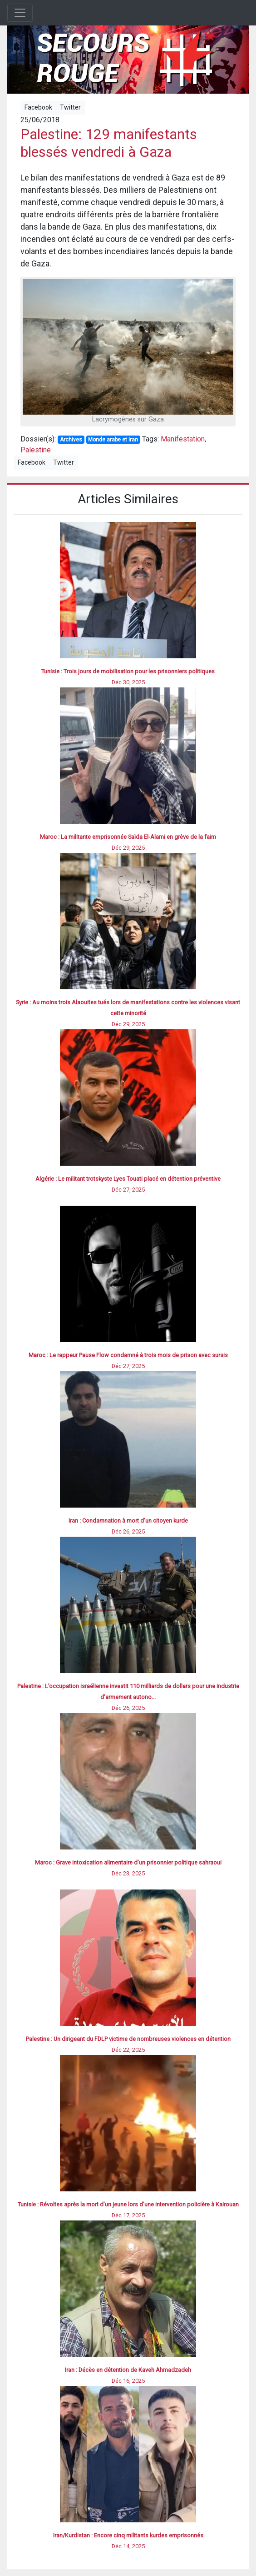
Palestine (35, 450)
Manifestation (183, 439)
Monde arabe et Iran (113, 439)
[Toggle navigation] (20, 13)
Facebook (38, 107)
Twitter (70, 107)
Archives (71, 439)
